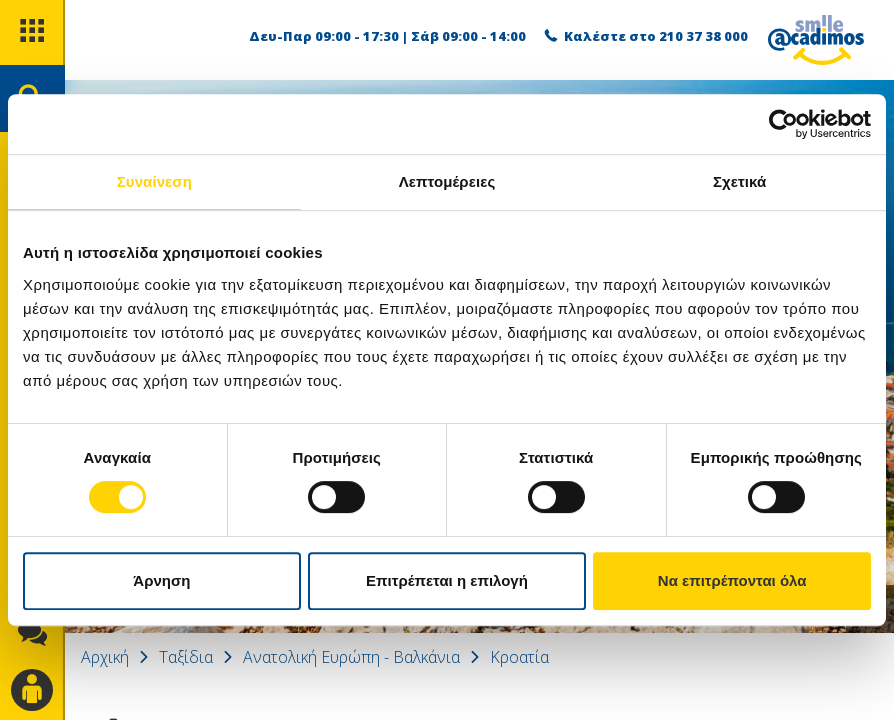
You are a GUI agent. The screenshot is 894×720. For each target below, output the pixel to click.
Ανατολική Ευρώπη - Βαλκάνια (351, 657)
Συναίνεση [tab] (154, 181)
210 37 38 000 (703, 36)
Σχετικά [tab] (739, 181)
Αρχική (105, 657)
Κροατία (519, 657)
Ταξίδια (186, 657)
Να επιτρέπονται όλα (732, 580)
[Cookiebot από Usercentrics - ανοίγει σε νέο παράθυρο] (783, 124)
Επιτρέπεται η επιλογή (447, 580)
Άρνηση (161, 580)
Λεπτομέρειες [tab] (447, 181)
